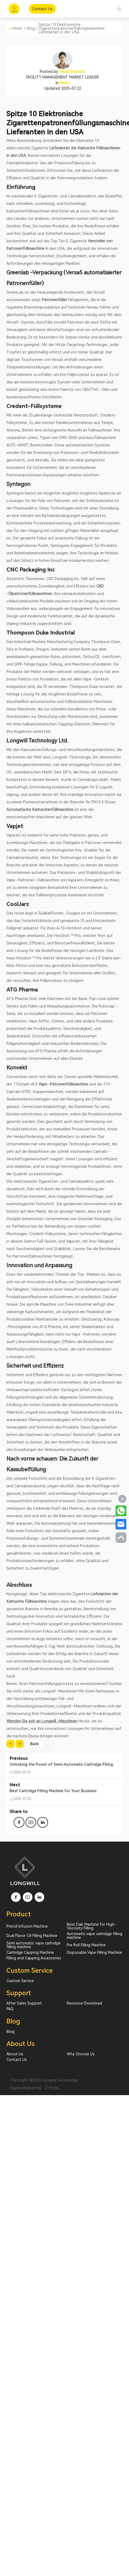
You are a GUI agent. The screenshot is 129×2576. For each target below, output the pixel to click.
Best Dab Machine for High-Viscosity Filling (91, 1926)
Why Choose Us (81, 2054)
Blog (31, 28)
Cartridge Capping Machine (30, 1952)
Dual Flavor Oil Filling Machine (31, 1935)
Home (17, 28)
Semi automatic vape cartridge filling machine (33, 1945)
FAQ (9, 2009)
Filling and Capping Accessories (33, 1958)
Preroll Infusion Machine (27, 1926)
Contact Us (16, 2059)
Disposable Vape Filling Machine (94, 1952)
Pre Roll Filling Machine (86, 1945)
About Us (14, 2054)
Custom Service (20, 1981)
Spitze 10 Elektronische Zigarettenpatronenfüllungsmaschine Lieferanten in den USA (72, 28)
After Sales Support (24, 2003)
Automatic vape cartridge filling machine (94, 1936)
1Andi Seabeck (72, 71)
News (64, 83)
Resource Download (84, 2003)
